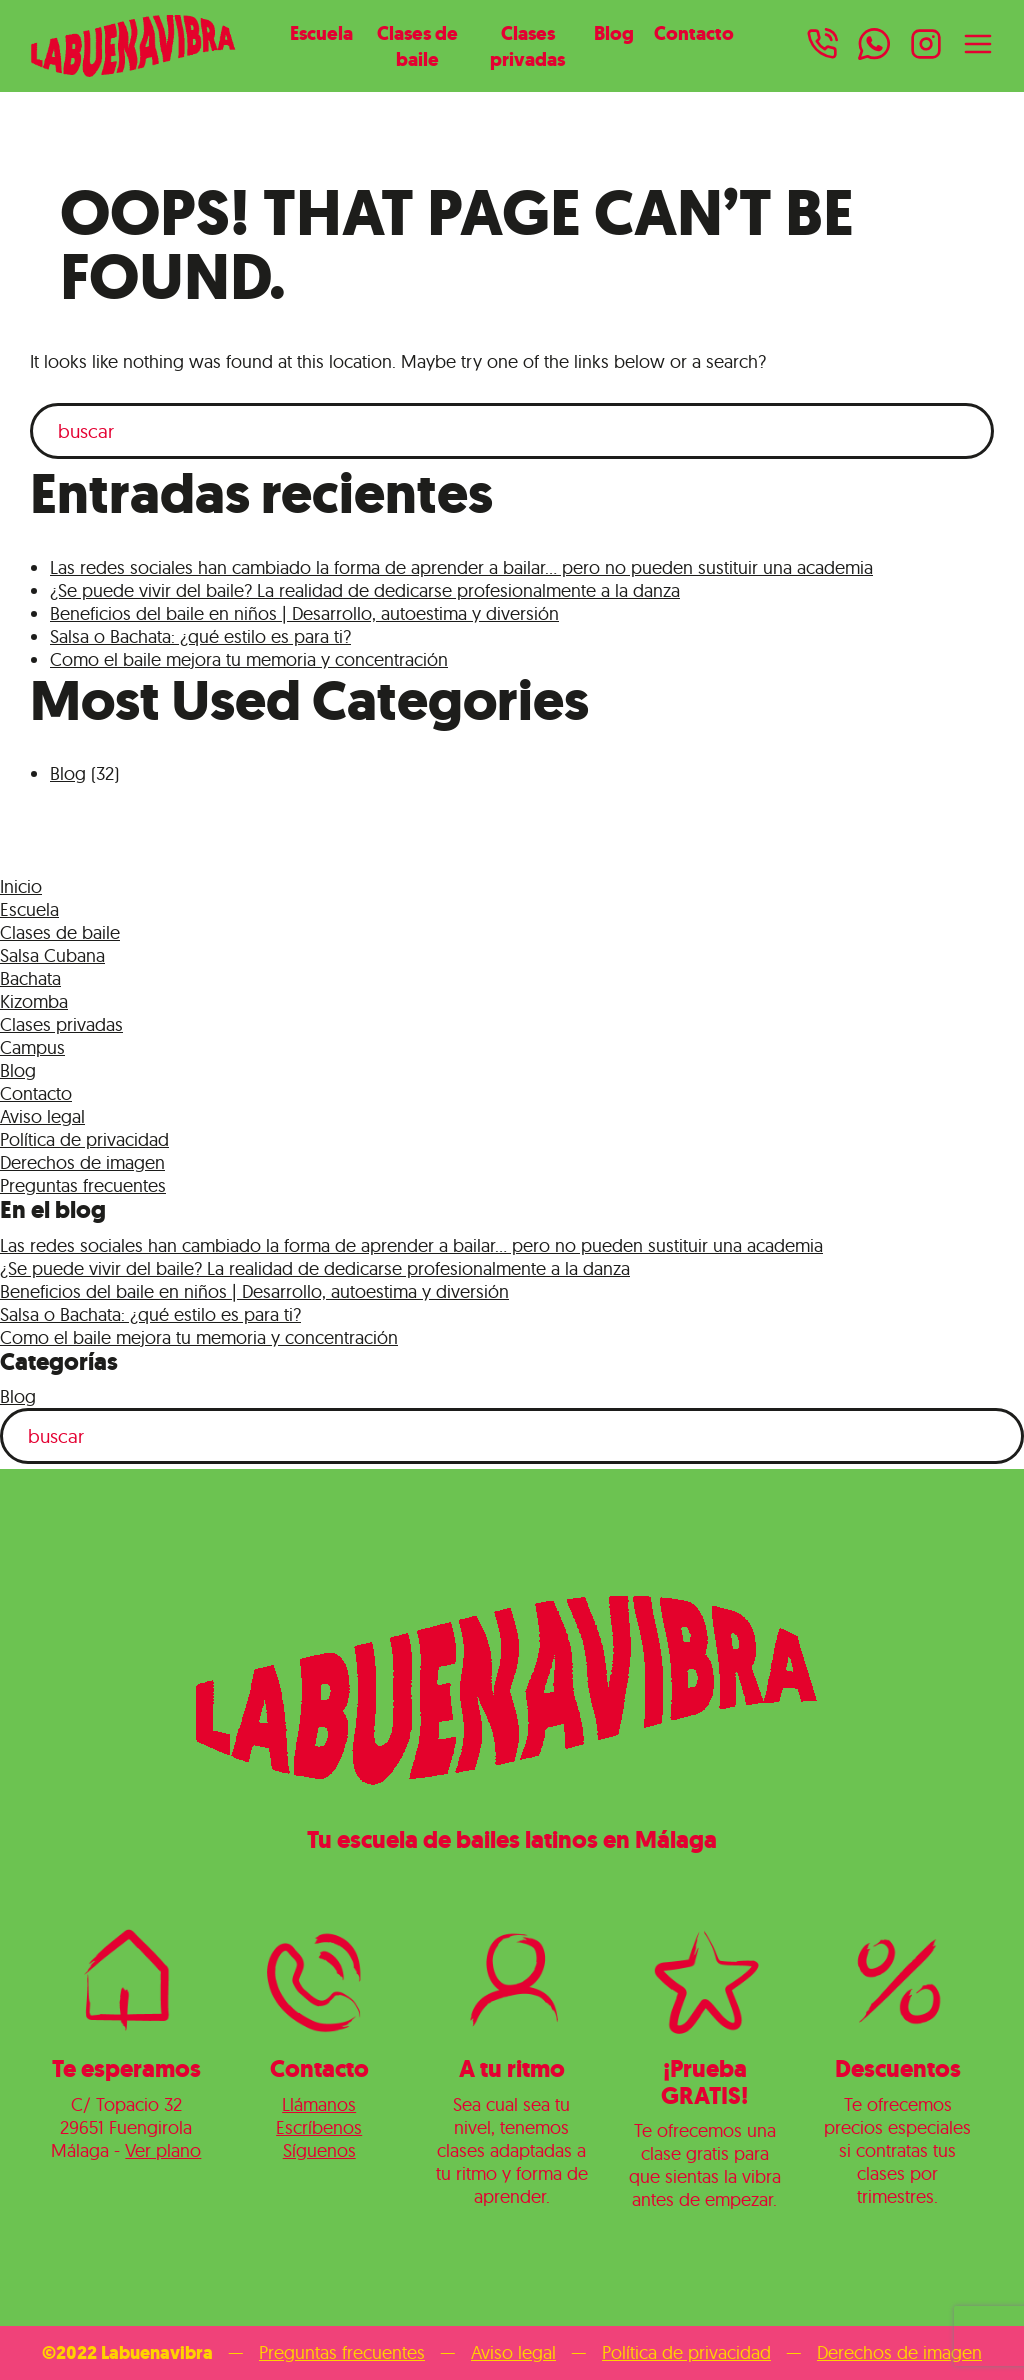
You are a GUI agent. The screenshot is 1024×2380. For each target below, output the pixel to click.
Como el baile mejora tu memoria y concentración (249, 659)
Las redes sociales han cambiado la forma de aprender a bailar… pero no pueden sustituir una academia (461, 567)
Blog (614, 33)
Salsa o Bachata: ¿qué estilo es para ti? (200, 636)
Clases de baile (417, 46)
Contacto (694, 33)
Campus (32, 1047)
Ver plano (163, 2150)
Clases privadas (527, 46)
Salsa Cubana (52, 955)
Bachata (30, 978)
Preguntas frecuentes (83, 1185)
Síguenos (319, 2150)
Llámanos (319, 2104)
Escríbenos (319, 2127)
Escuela (321, 33)
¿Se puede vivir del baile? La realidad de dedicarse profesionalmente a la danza (365, 590)
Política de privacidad (84, 1139)
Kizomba (34, 1001)
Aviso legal (42, 1116)
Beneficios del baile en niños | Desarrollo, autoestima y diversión (304, 613)
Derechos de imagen (82, 1162)
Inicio (21, 886)
